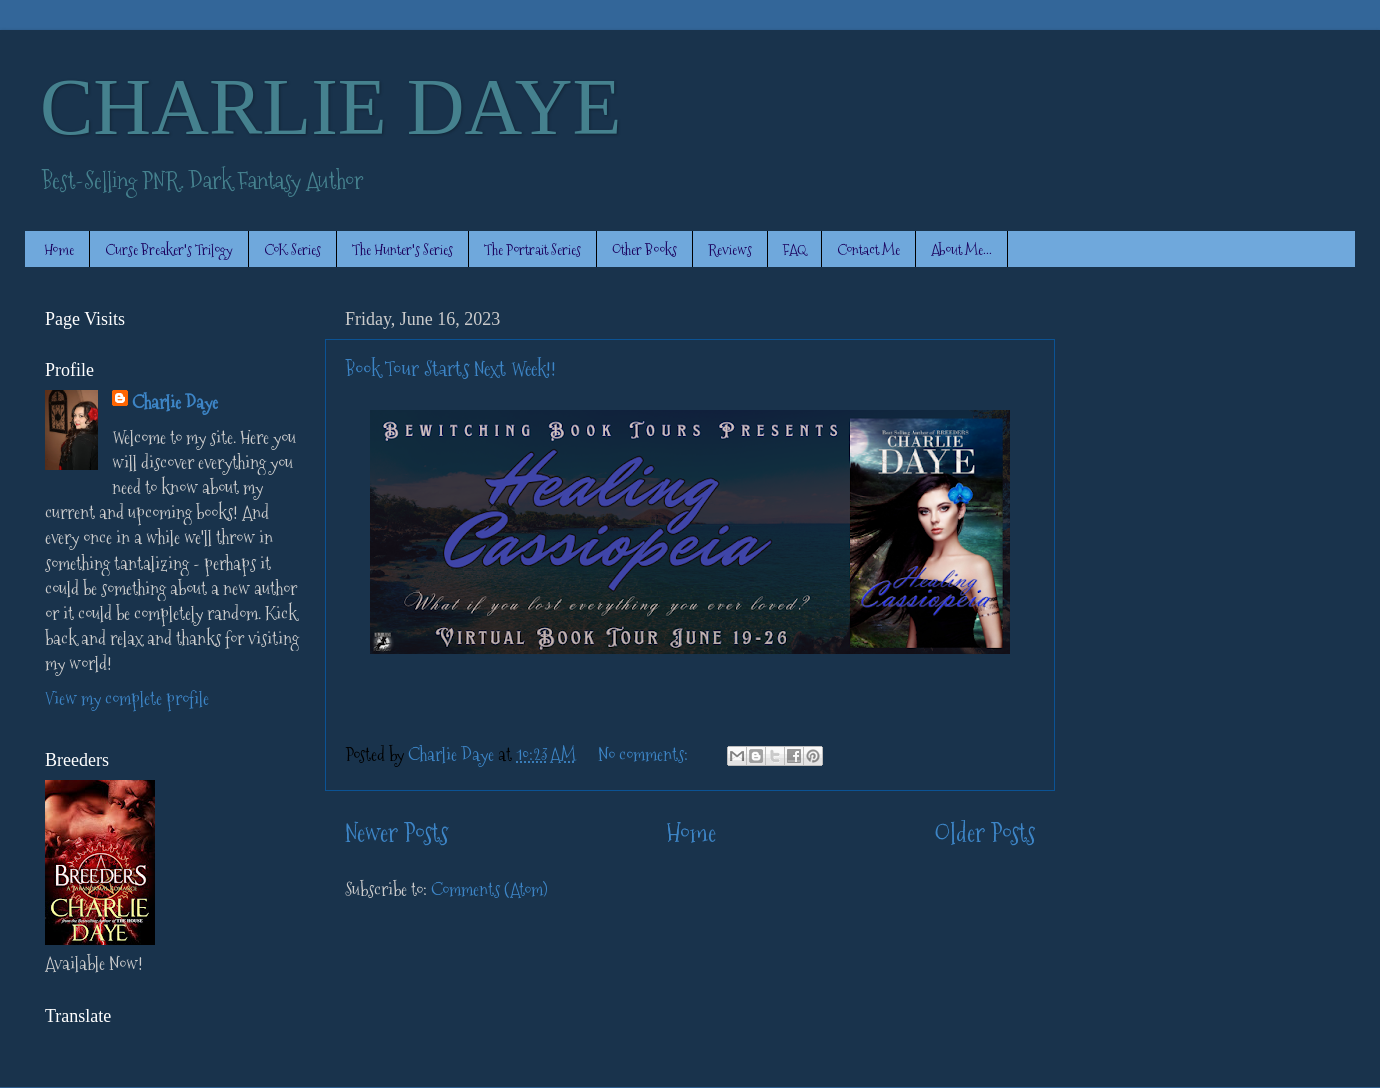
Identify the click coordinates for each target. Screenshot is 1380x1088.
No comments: (645, 754)
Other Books (644, 249)
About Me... (961, 249)
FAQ (794, 249)
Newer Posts (396, 833)
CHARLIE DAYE (330, 107)
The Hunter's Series (402, 249)
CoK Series (292, 249)
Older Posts (984, 833)
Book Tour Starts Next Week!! (451, 369)
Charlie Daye (175, 402)
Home (59, 249)
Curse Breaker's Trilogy (169, 249)
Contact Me (868, 249)
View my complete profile (127, 698)
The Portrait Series (532, 249)
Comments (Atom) (489, 889)
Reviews (730, 249)
